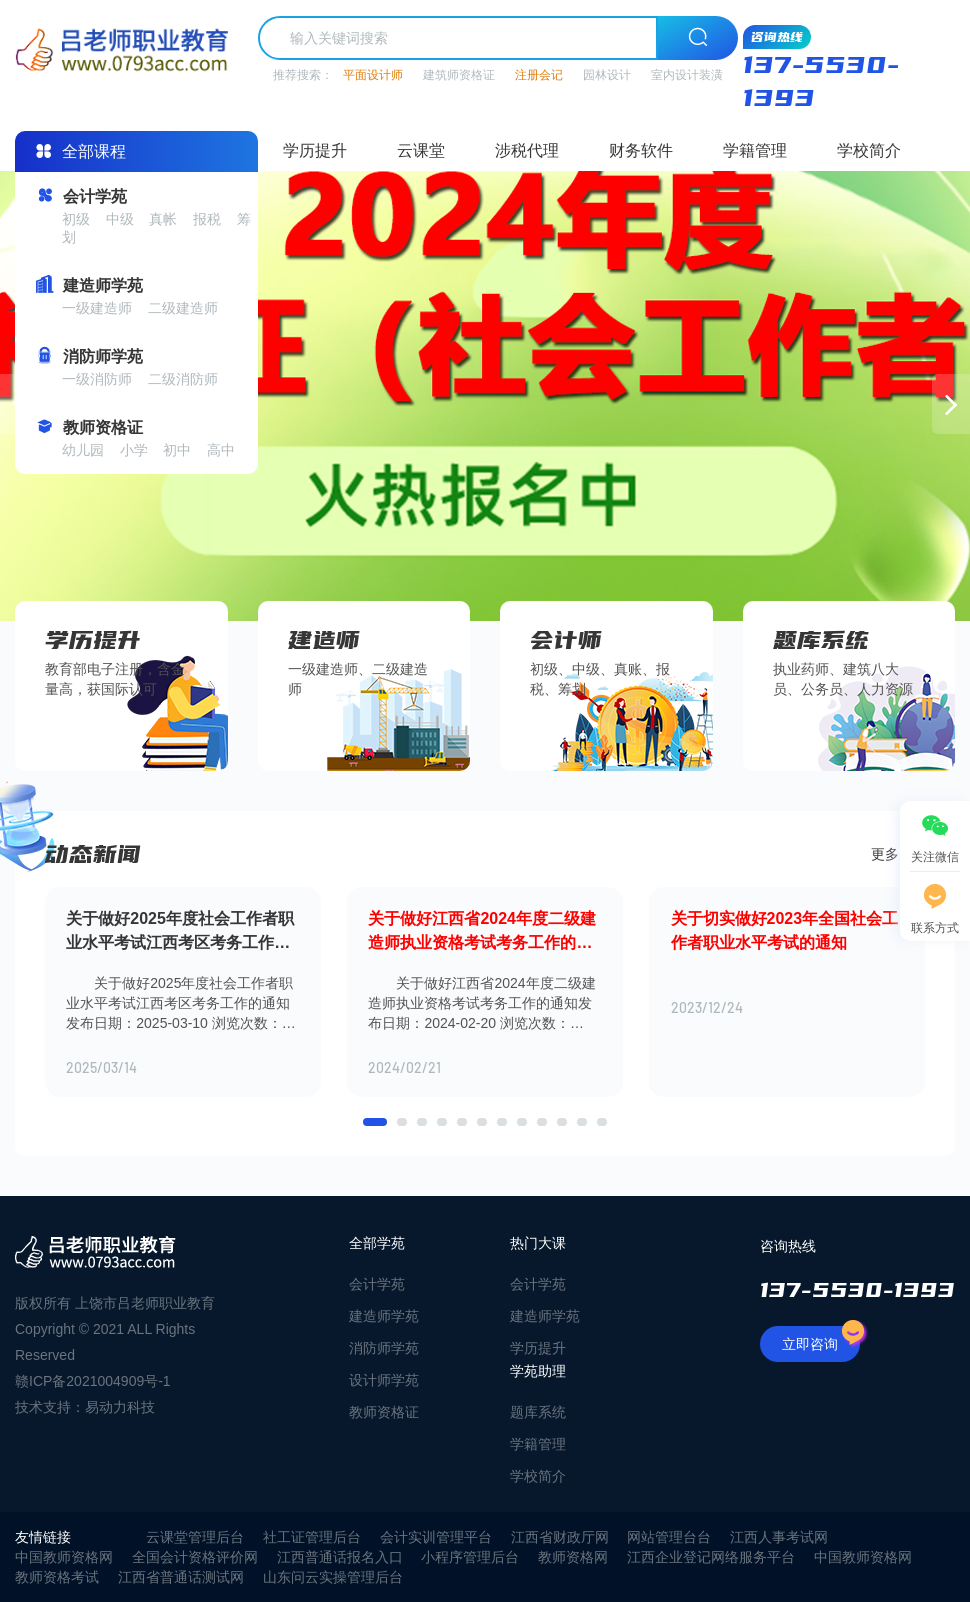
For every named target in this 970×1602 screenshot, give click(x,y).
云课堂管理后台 (195, 1537)
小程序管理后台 (470, 1557)
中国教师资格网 (64, 1557)
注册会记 (539, 75)
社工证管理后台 (312, 1537)
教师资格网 (573, 1557)
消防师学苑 (384, 1348)
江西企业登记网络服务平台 (711, 1557)
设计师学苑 (384, 1380)
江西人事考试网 (779, 1537)
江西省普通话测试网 (181, 1577)
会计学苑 (377, 1284)
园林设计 (607, 75)
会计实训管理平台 (436, 1537)
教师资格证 (384, 1412)
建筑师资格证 (459, 75)
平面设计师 (373, 75)
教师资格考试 (57, 1577)
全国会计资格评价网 (195, 1557)
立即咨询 (821, 1339)
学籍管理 (755, 150)
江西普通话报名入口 (340, 1557)
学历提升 (315, 150)
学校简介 (869, 150)
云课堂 (421, 150)
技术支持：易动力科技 (85, 1407)
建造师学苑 (384, 1316)
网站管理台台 (669, 1537)
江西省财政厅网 (560, 1537)
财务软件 (641, 150)
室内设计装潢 (687, 75)
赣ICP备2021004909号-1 (93, 1381)
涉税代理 (527, 150)
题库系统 (538, 1412)
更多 (898, 854)
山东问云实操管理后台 (333, 1577)
